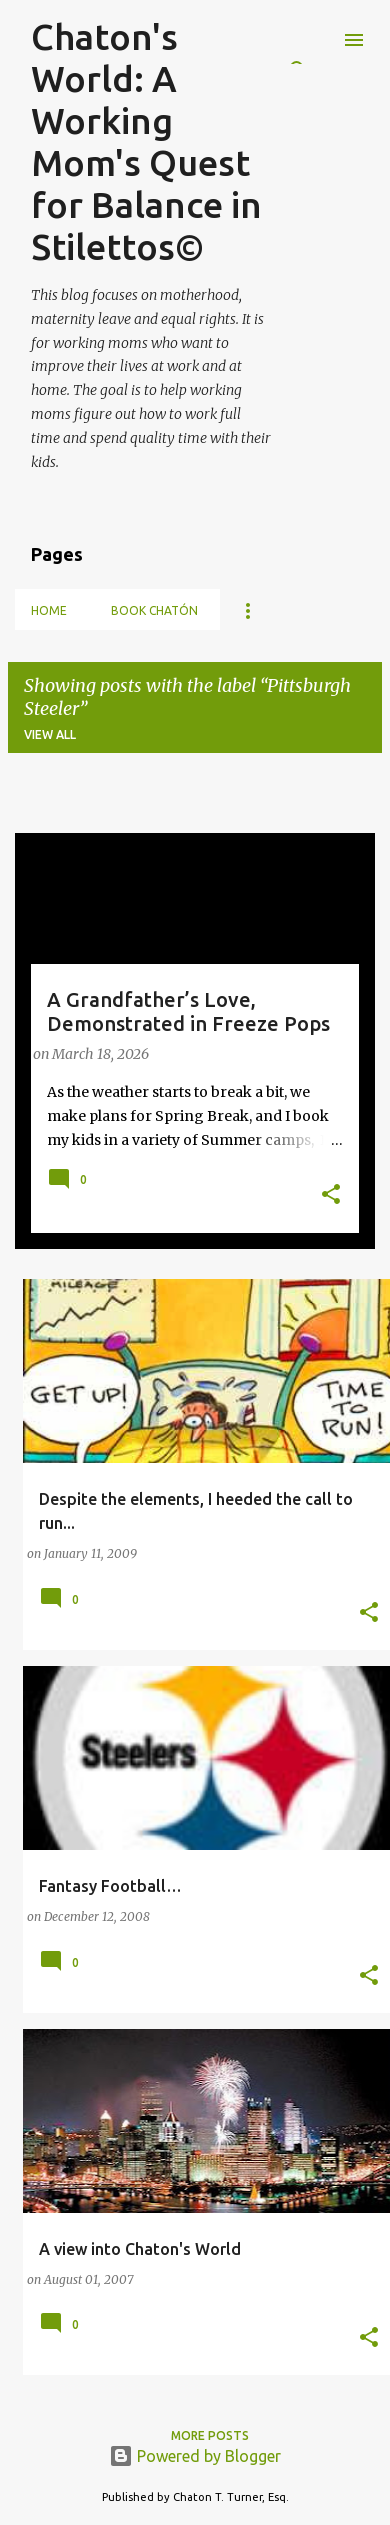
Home (49, 610)
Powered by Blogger (195, 2456)
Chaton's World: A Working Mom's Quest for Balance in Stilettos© (146, 141)
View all (50, 734)
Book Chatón (154, 610)
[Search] (314, 40)
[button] (331, 1196)
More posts (210, 2435)
